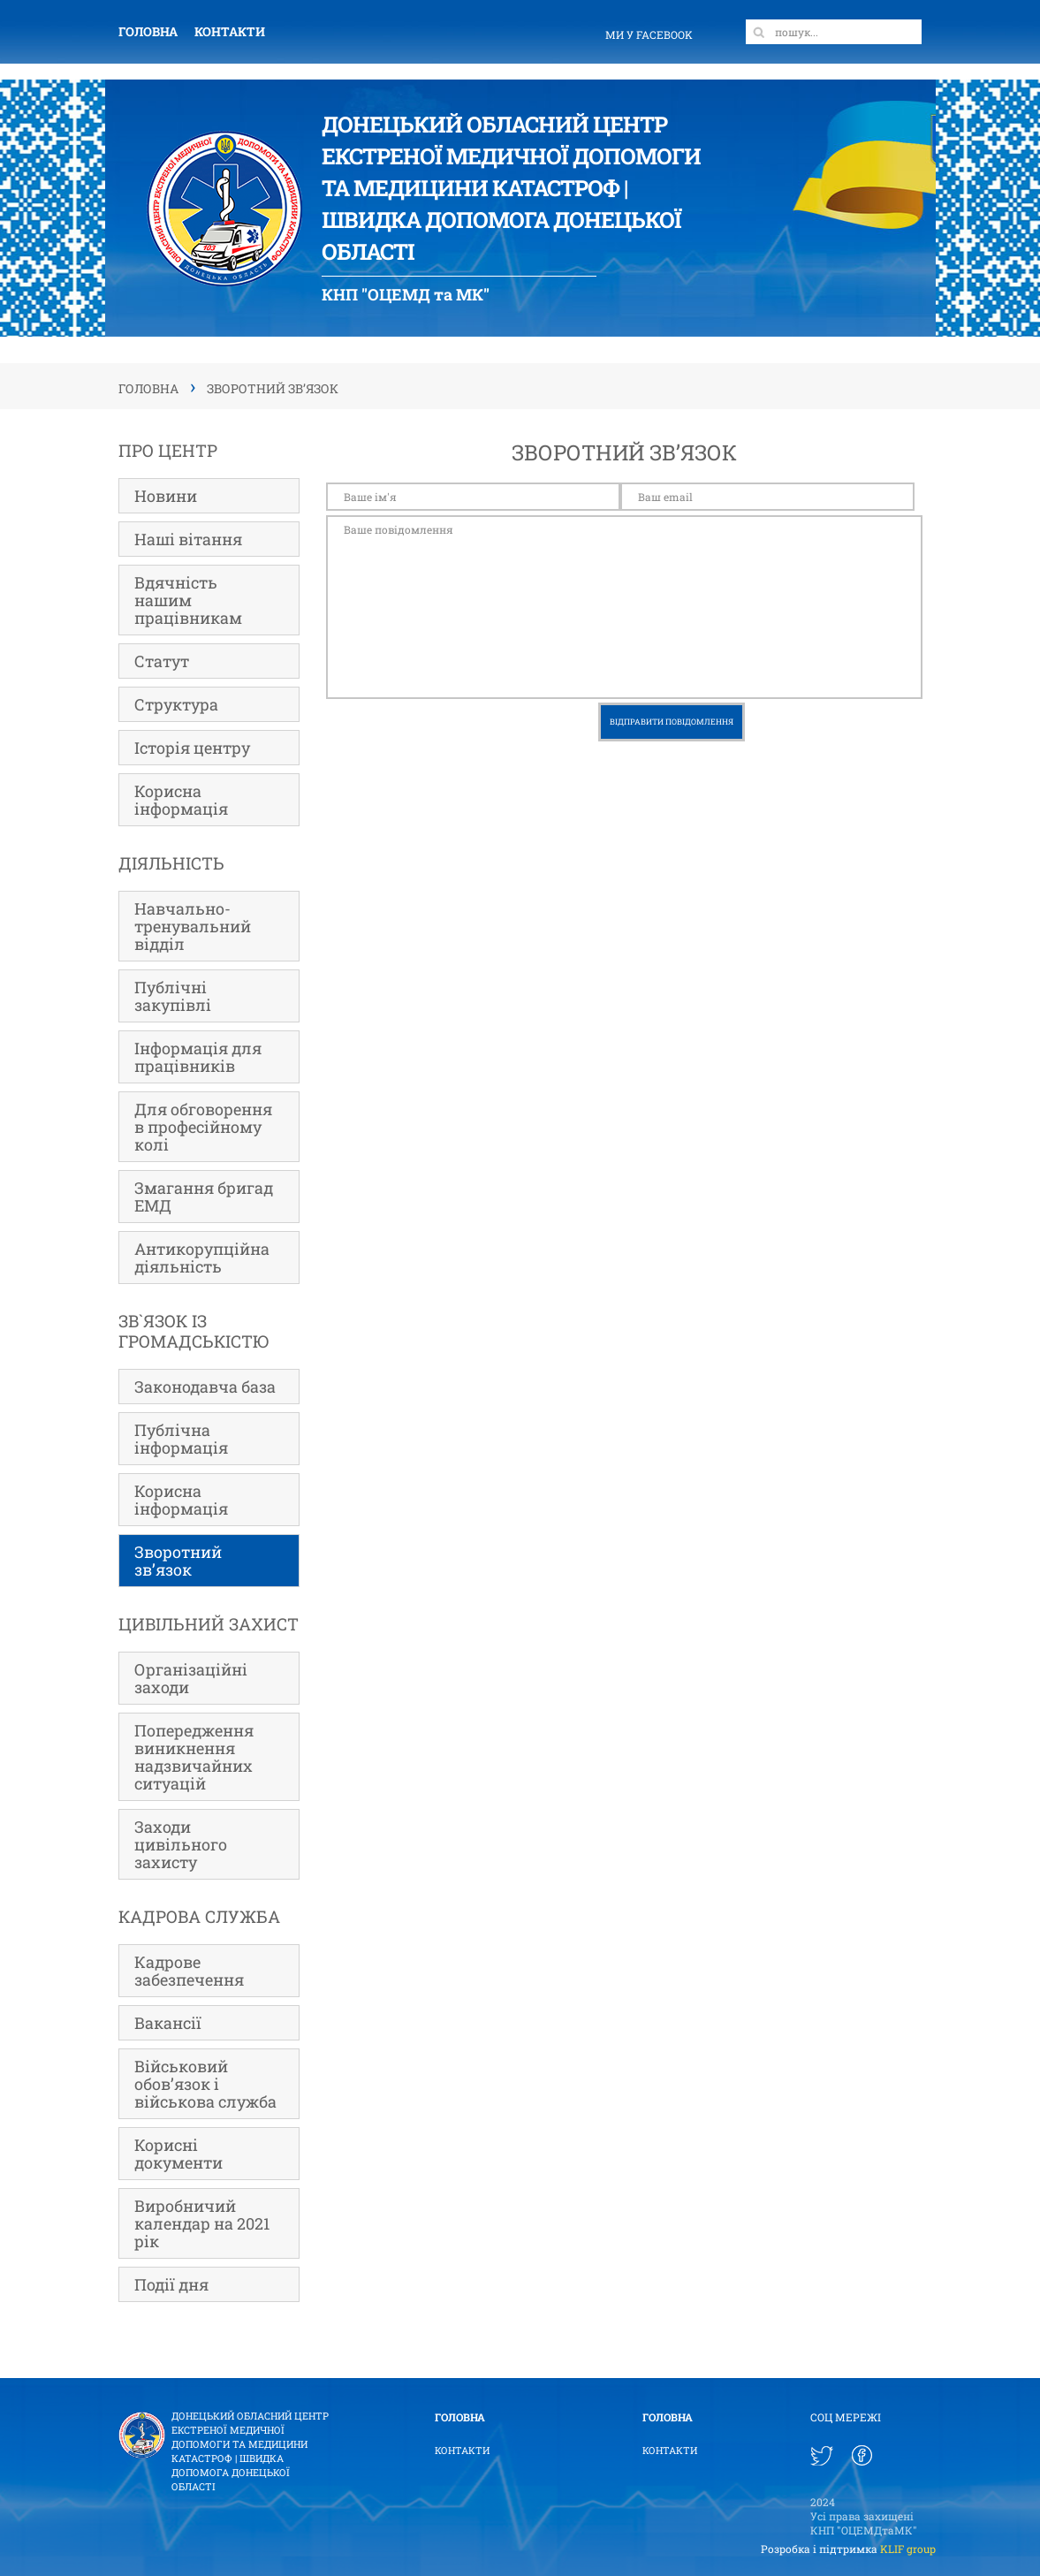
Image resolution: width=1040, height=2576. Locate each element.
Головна (148, 31)
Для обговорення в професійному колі (203, 1126)
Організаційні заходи (190, 1678)
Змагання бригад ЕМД (203, 1196)
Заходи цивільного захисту (180, 1844)
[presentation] (460, 737)
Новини (165, 495)
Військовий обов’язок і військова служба (205, 2083)
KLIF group (908, 2549)
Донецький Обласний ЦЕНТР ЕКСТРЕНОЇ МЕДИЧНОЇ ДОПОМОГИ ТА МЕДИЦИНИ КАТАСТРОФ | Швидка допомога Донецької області (250, 2451)
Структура (176, 704)
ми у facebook (649, 34)
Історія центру (192, 747)
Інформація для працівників (198, 1056)
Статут (161, 661)
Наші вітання (188, 539)
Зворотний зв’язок (178, 1560)
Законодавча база (205, 1386)
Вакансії (167, 2022)
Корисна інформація (181, 799)
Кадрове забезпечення (189, 1970)
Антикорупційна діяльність (201, 1257)
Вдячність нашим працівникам (188, 600)
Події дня (171, 2284)
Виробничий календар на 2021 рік (201, 2223)
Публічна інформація (181, 1438)
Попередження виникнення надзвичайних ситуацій (194, 1757)
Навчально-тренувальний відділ (192, 926)
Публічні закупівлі (172, 995)
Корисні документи (178, 2153)
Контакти (229, 31)
